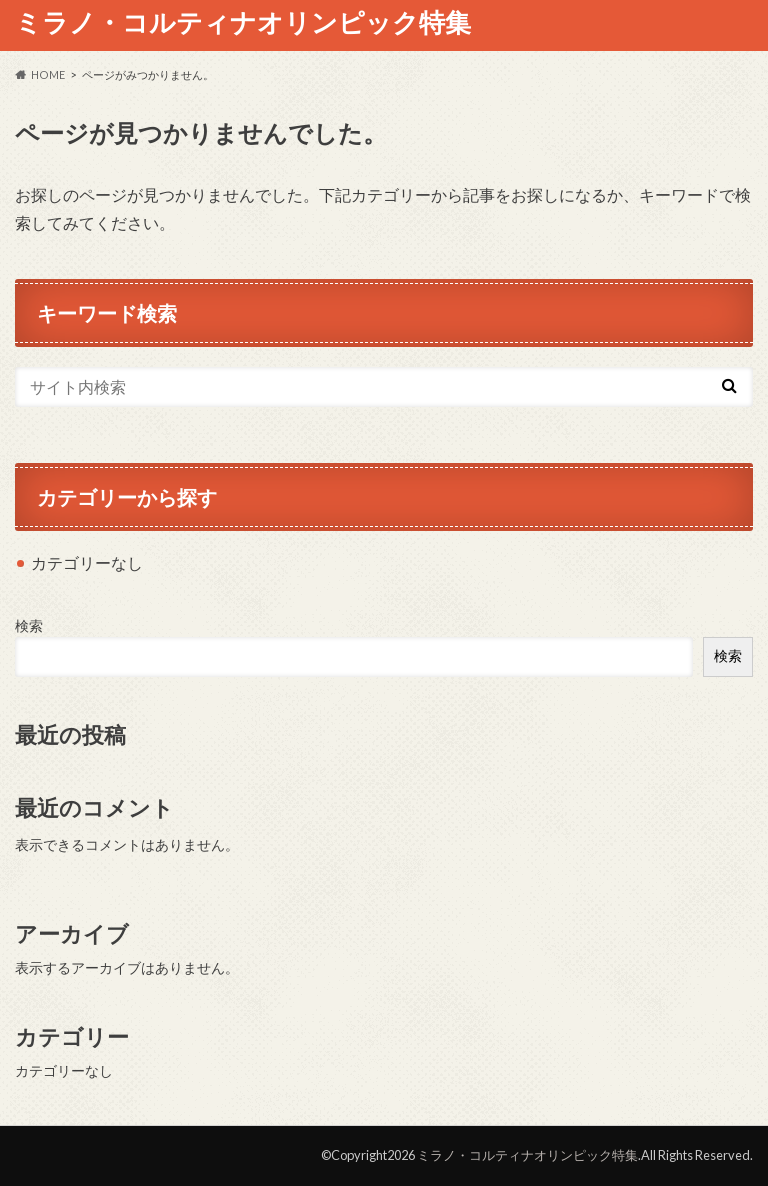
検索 (29, 625)
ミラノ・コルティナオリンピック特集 (243, 22)
